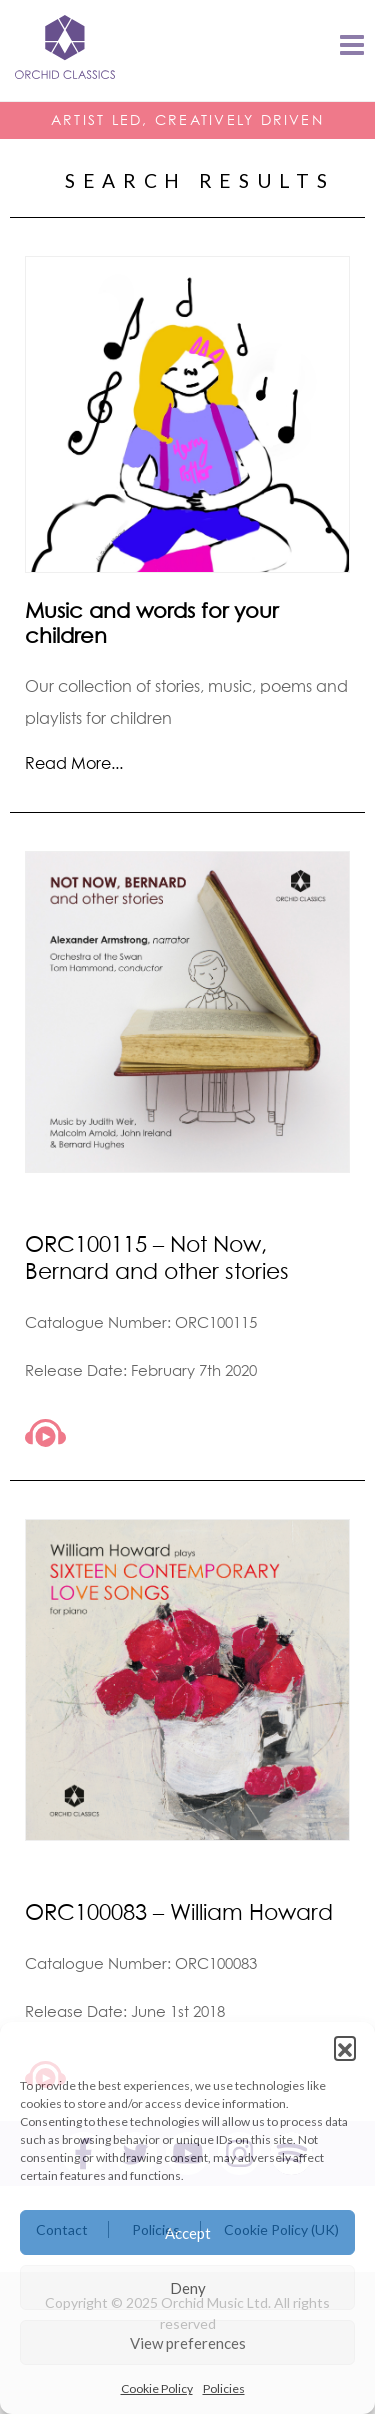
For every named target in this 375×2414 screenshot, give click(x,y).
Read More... (74, 763)
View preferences (188, 2343)
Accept (188, 2233)
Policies (224, 2388)
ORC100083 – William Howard (179, 1911)
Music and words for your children (151, 623)
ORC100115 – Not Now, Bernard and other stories (157, 1257)
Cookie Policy (157, 2388)
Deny (188, 2288)
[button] (345, 2047)
